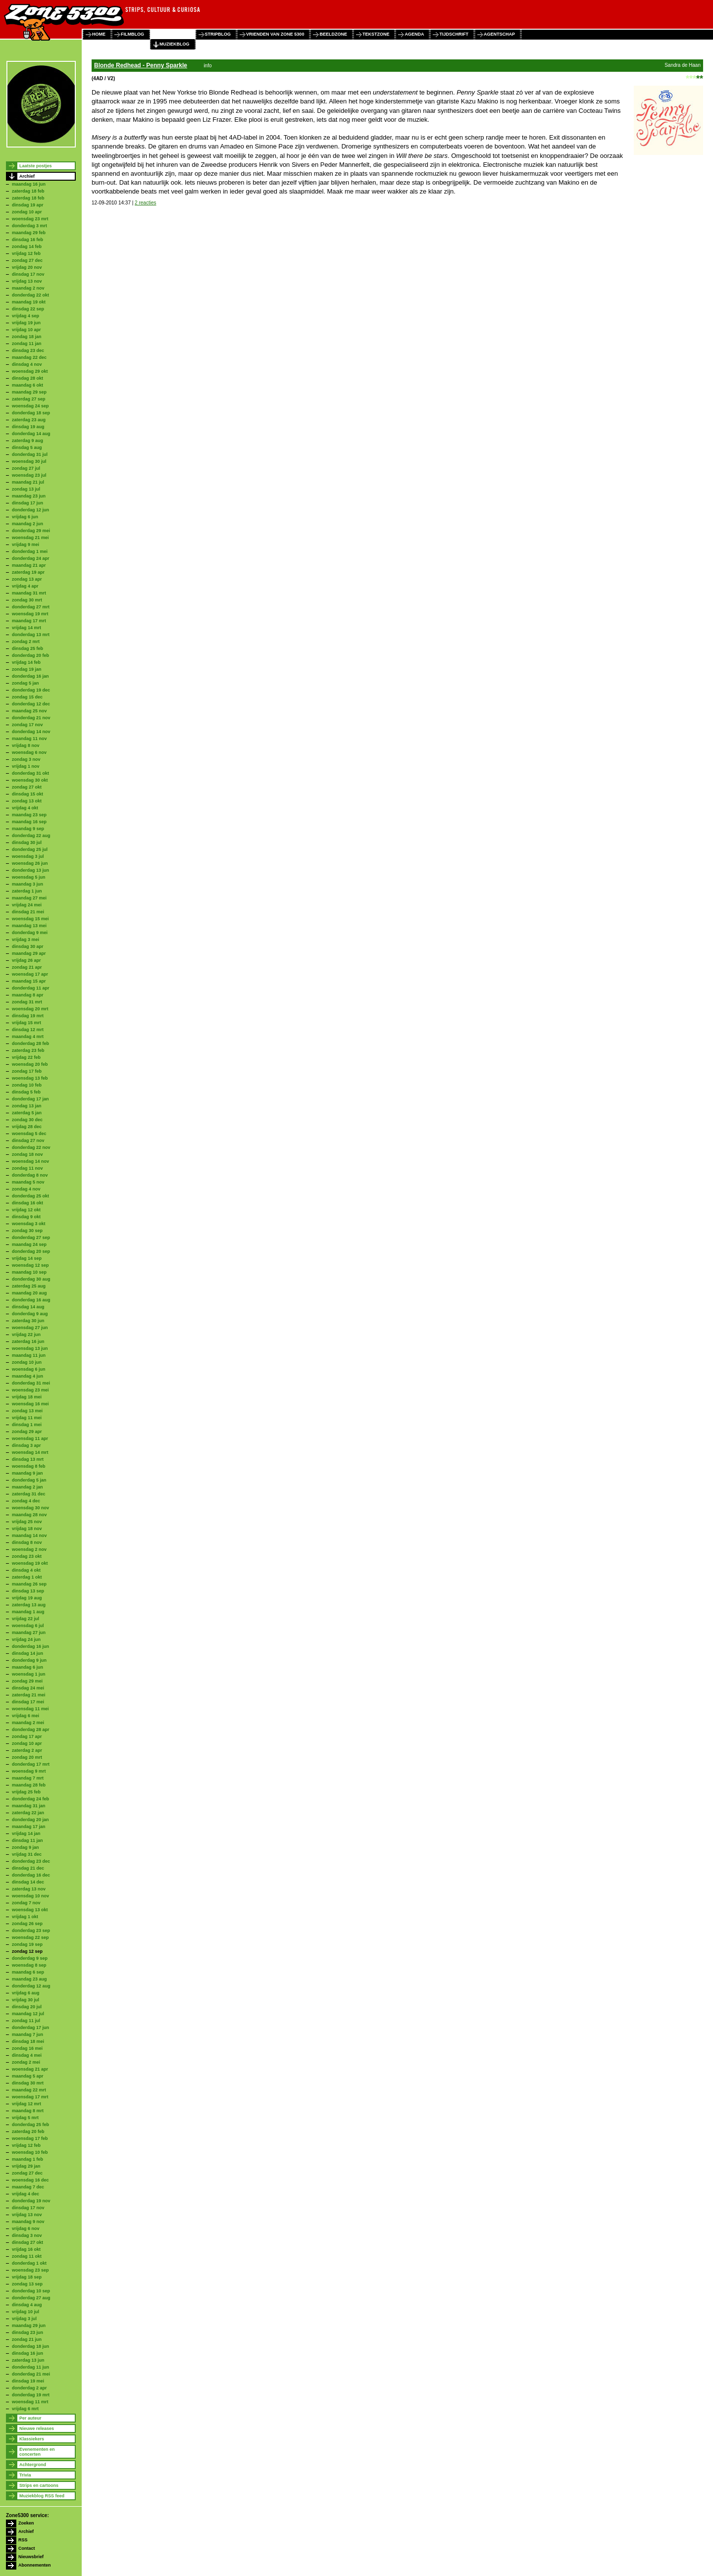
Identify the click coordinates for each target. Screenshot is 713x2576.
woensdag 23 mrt (30, 218)
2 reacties (145, 202)
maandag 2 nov (28, 288)
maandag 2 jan (27, 1487)
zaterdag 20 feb (28, 2131)
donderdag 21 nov (31, 717)
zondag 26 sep (27, 1923)
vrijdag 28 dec (27, 1126)
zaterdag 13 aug (29, 1604)
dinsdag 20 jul (27, 2006)
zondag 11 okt (27, 2256)
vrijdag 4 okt (25, 807)
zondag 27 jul (26, 468)
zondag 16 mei (27, 2048)
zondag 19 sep (27, 1944)
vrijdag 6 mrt (25, 2408)
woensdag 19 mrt (30, 613)
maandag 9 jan (27, 1473)
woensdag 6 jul (28, 1625)
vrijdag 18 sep (27, 2277)
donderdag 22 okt (30, 295)
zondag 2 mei (26, 2062)
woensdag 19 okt (30, 1563)
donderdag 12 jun (30, 509)
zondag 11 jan (27, 343)
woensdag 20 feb (30, 1064)
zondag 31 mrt (27, 1001)
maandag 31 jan (29, 1805)
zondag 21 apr (27, 967)
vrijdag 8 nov (26, 745)
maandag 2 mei (28, 1722)
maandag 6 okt (27, 385)
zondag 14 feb (27, 246)
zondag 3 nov (26, 759)
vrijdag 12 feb (26, 253)
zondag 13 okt (27, 800)
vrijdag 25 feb (26, 1791)
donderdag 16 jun (30, 1646)
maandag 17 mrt (29, 620)
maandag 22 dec (29, 357)
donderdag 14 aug (31, 433)
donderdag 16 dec (31, 1875)
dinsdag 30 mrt (28, 2083)
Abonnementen (34, 2565)
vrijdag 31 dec (27, 1854)
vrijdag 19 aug (27, 1597)
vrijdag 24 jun (26, 1639)
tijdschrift (453, 34)
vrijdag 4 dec (25, 2193)
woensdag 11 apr (30, 1438)
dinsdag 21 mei (28, 911)
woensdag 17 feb (30, 2138)
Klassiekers (31, 2438)
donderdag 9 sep (30, 1958)
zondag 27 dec (27, 260)
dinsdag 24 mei (28, 1687)
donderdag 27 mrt (31, 606)
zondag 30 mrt (27, 599)
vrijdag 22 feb (26, 1057)
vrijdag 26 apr (26, 960)
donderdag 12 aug (31, 1985)
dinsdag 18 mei (28, 2041)
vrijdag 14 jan (26, 1833)
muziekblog (174, 44)
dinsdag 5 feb (26, 1092)
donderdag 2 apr (29, 2387)
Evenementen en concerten (37, 2452)
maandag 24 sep (29, 1244)
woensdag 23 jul (29, 475)
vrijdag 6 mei (25, 1715)
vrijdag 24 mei (27, 904)
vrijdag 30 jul (25, 1999)
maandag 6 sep (28, 1972)
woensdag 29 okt (30, 371)
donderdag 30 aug (31, 1279)
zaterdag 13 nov (29, 1888)
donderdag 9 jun (29, 1660)
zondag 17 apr (27, 1736)
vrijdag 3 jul (24, 2318)
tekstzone (376, 34)
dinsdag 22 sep (28, 308)
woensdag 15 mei (30, 918)
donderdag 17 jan (30, 1098)
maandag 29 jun (29, 2325)
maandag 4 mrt (28, 1036)
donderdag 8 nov (30, 1175)
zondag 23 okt (27, 1556)
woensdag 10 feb (30, 2152)
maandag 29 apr (29, 953)
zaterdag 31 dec (29, 1493)
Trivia (25, 2475)
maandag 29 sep (29, 392)
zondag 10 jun (27, 1362)
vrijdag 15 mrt (26, 1022)
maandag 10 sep (29, 1272)
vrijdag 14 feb (26, 662)
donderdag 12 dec (31, 703)
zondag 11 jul (26, 2020)
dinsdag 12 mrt (28, 1029)
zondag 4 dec (26, 1500)
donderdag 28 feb (30, 1043)
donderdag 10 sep (31, 2290)
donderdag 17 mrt (31, 1764)
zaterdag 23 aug (29, 419)
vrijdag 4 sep (25, 315)
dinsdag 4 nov (27, 364)
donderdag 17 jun (30, 2027)
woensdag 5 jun (29, 877)
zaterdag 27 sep (29, 398)
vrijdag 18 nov (27, 1528)
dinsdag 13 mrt (28, 1459)
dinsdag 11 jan (27, 1840)
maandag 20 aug (29, 1292)
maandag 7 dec (28, 2186)
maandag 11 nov (29, 738)
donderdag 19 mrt (31, 2394)
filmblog (132, 34)
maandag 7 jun (27, 2034)
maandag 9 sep (28, 828)
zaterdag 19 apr (28, 572)
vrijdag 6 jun (25, 516)
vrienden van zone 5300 (275, 34)
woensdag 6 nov (29, 752)
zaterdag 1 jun (27, 891)
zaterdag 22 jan (28, 1812)
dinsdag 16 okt (27, 1202)
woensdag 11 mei (30, 1708)
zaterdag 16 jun (28, 1341)
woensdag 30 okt (30, 780)
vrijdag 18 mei (27, 1396)
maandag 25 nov (29, 710)
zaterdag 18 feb (28, 191)
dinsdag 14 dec (28, 1882)
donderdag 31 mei (31, 1383)
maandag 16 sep (29, 821)
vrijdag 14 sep (27, 1258)
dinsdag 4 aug (27, 2304)
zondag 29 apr (27, 1431)
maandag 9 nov (28, 2221)
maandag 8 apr (28, 994)
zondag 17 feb (27, 1071)
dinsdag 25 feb (27, 648)
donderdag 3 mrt (29, 225)
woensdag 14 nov (30, 1161)
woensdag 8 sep (29, 1965)
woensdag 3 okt (29, 1223)
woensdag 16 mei (30, 1403)
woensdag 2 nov (29, 1549)
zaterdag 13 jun (28, 2360)
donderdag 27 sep (31, 1237)
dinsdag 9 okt (26, 1216)
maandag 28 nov (29, 1514)
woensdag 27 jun (30, 1327)
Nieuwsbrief (31, 2556)
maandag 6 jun (27, 1667)
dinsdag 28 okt (27, 378)
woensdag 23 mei (30, 1389)
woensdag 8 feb (29, 1466)
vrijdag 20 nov (27, 267)
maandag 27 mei (29, 897)
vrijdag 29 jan (26, 2166)
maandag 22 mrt (29, 2089)
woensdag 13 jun (30, 1348)
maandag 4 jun (27, 1376)
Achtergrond (32, 2464)
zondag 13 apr (27, 579)
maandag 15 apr (29, 981)
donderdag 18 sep (31, 412)
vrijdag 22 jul (25, 1618)
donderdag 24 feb (30, 1798)
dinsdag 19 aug (28, 426)
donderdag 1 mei (30, 551)
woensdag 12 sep (30, 1265)
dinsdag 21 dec (28, 1868)
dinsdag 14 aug (28, 1306)
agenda (414, 34)
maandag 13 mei (29, 925)
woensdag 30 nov (30, 1507)
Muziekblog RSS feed (41, 2495)
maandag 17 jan (29, 1826)
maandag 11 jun (29, 1355)
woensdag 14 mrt (30, 1452)
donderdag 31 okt (30, 773)
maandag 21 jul (28, 482)
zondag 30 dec (27, 1119)
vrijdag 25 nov (27, 1521)
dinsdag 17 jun (27, 502)
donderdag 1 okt (29, 2263)
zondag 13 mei (27, 1410)
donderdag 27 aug (31, 2297)
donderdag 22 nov (31, 1147)
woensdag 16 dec (30, 2180)
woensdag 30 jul (29, 461)
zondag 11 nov (27, 1168)
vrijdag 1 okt (25, 1916)
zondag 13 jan (27, 1105)
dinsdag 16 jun (27, 2353)
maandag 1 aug (28, 1611)
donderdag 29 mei (31, 530)
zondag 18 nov (27, 1154)
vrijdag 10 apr (26, 329)
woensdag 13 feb (30, 1078)
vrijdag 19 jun (26, 322)
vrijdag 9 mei (25, 544)
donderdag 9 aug (30, 1313)
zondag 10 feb (27, 1085)
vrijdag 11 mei (27, 1417)
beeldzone (333, 34)
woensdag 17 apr (30, 974)
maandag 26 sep (29, 1584)
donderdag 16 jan (30, 676)
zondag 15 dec (27, 696)
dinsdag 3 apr (26, 1445)
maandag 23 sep (29, 814)
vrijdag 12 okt (26, 1209)
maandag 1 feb (27, 2159)
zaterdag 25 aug (29, 1286)
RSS (23, 2539)
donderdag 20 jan (30, 1819)
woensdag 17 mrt (30, 2096)
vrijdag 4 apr (25, 586)
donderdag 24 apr (31, 558)
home (98, 34)
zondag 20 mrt (27, 1757)
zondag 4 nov (26, 1189)
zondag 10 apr (27, 211)
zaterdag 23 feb (28, 1050)
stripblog (218, 34)
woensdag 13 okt (30, 1909)
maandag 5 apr (28, 2076)
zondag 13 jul (26, 489)
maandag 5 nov (28, 1182)
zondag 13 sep (27, 2283)
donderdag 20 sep (31, 1251)
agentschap (499, 34)
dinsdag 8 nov (27, 1542)
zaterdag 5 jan (27, 1112)
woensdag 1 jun (29, 1674)
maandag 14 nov (29, 1535)
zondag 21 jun (27, 2339)
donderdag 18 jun (30, 2346)
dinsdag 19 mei (28, 2380)
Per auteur (30, 2418)
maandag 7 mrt (28, 1778)
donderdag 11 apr (31, 988)
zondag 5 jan (25, 683)
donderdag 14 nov (31, 731)
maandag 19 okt (29, 301)
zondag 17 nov (27, 724)
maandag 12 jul (28, 2013)
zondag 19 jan (27, 669)
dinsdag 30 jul (27, 842)
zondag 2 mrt (26, 641)
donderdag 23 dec (31, 1861)
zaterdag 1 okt (27, 1577)
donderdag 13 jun (30, 870)
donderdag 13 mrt (31, 634)
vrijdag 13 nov (27, 281)
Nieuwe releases (36, 2428)
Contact (26, 2548)
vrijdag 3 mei (25, 939)
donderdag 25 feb (30, 2124)
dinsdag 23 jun (27, 2332)
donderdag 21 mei (31, 2374)
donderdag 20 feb (30, 655)
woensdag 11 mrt (30, 2401)
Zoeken (26, 2523)
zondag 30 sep (27, 1230)
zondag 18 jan (27, 336)
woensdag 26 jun (30, 863)
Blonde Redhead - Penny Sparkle (140, 65)
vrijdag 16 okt (26, 2249)
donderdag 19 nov (31, 2200)
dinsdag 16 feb (27, 239)
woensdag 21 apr (30, 2069)
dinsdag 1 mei (27, 1424)
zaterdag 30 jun (28, 1320)
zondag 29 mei (27, 1681)
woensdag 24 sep (30, 405)
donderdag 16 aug (31, 1299)
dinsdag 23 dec (28, 350)
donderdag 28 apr (31, 1729)
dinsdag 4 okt (26, 1570)
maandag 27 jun (29, 1632)
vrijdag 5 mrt (25, 2117)
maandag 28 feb (29, 1785)
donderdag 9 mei (30, 932)
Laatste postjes (35, 165)
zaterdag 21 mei (29, 1694)
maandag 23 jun (29, 496)
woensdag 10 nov (30, 1895)
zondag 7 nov (26, 1902)
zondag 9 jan (25, 1847)
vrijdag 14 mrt (26, 627)
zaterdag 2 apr (27, 1750)
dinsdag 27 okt (27, 2242)
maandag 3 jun (27, 884)
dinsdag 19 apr (28, 204)
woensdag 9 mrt (29, 1771)
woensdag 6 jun (29, 1369)
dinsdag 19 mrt (28, 1015)
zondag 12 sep (27, 1951)
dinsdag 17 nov (28, 274)
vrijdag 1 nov (26, 766)
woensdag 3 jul (28, 856)
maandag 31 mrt (29, 593)
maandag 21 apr (29, 565)
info (207, 65)
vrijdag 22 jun (26, 1334)
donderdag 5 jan (29, 1480)
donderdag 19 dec (31, 690)
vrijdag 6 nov (26, 2228)
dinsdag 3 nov (27, 2235)
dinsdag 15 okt (27, 794)
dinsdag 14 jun (27, 1653)
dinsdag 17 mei (28, 1701)
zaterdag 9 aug (27, 440)
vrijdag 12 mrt (26, 2103)
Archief (27, 176)
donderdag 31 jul (30, 454)
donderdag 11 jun (30, 2367)
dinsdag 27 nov (28, 1140)
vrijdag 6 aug (26, 1992)
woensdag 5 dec (29, 1133)
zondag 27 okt (27, 787)
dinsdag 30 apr (28, 946)
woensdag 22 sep (30, 1937)
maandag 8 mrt (28, 2110)
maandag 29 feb (29, 232)
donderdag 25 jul (30, 849)
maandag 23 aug (29, 1979)
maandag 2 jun (27, 523)
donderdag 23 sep (31, 1930)
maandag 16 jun (29, 184)
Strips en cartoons (38, 2485)
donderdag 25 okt (30, 1195)
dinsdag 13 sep (28, 1590)
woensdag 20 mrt (30, 1008)
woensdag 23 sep (30, 2270)
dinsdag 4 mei (27, 2055)
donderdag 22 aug (31, 835)
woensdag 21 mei (30, 537)
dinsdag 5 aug (27, 447)
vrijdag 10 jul (25, 2311)
